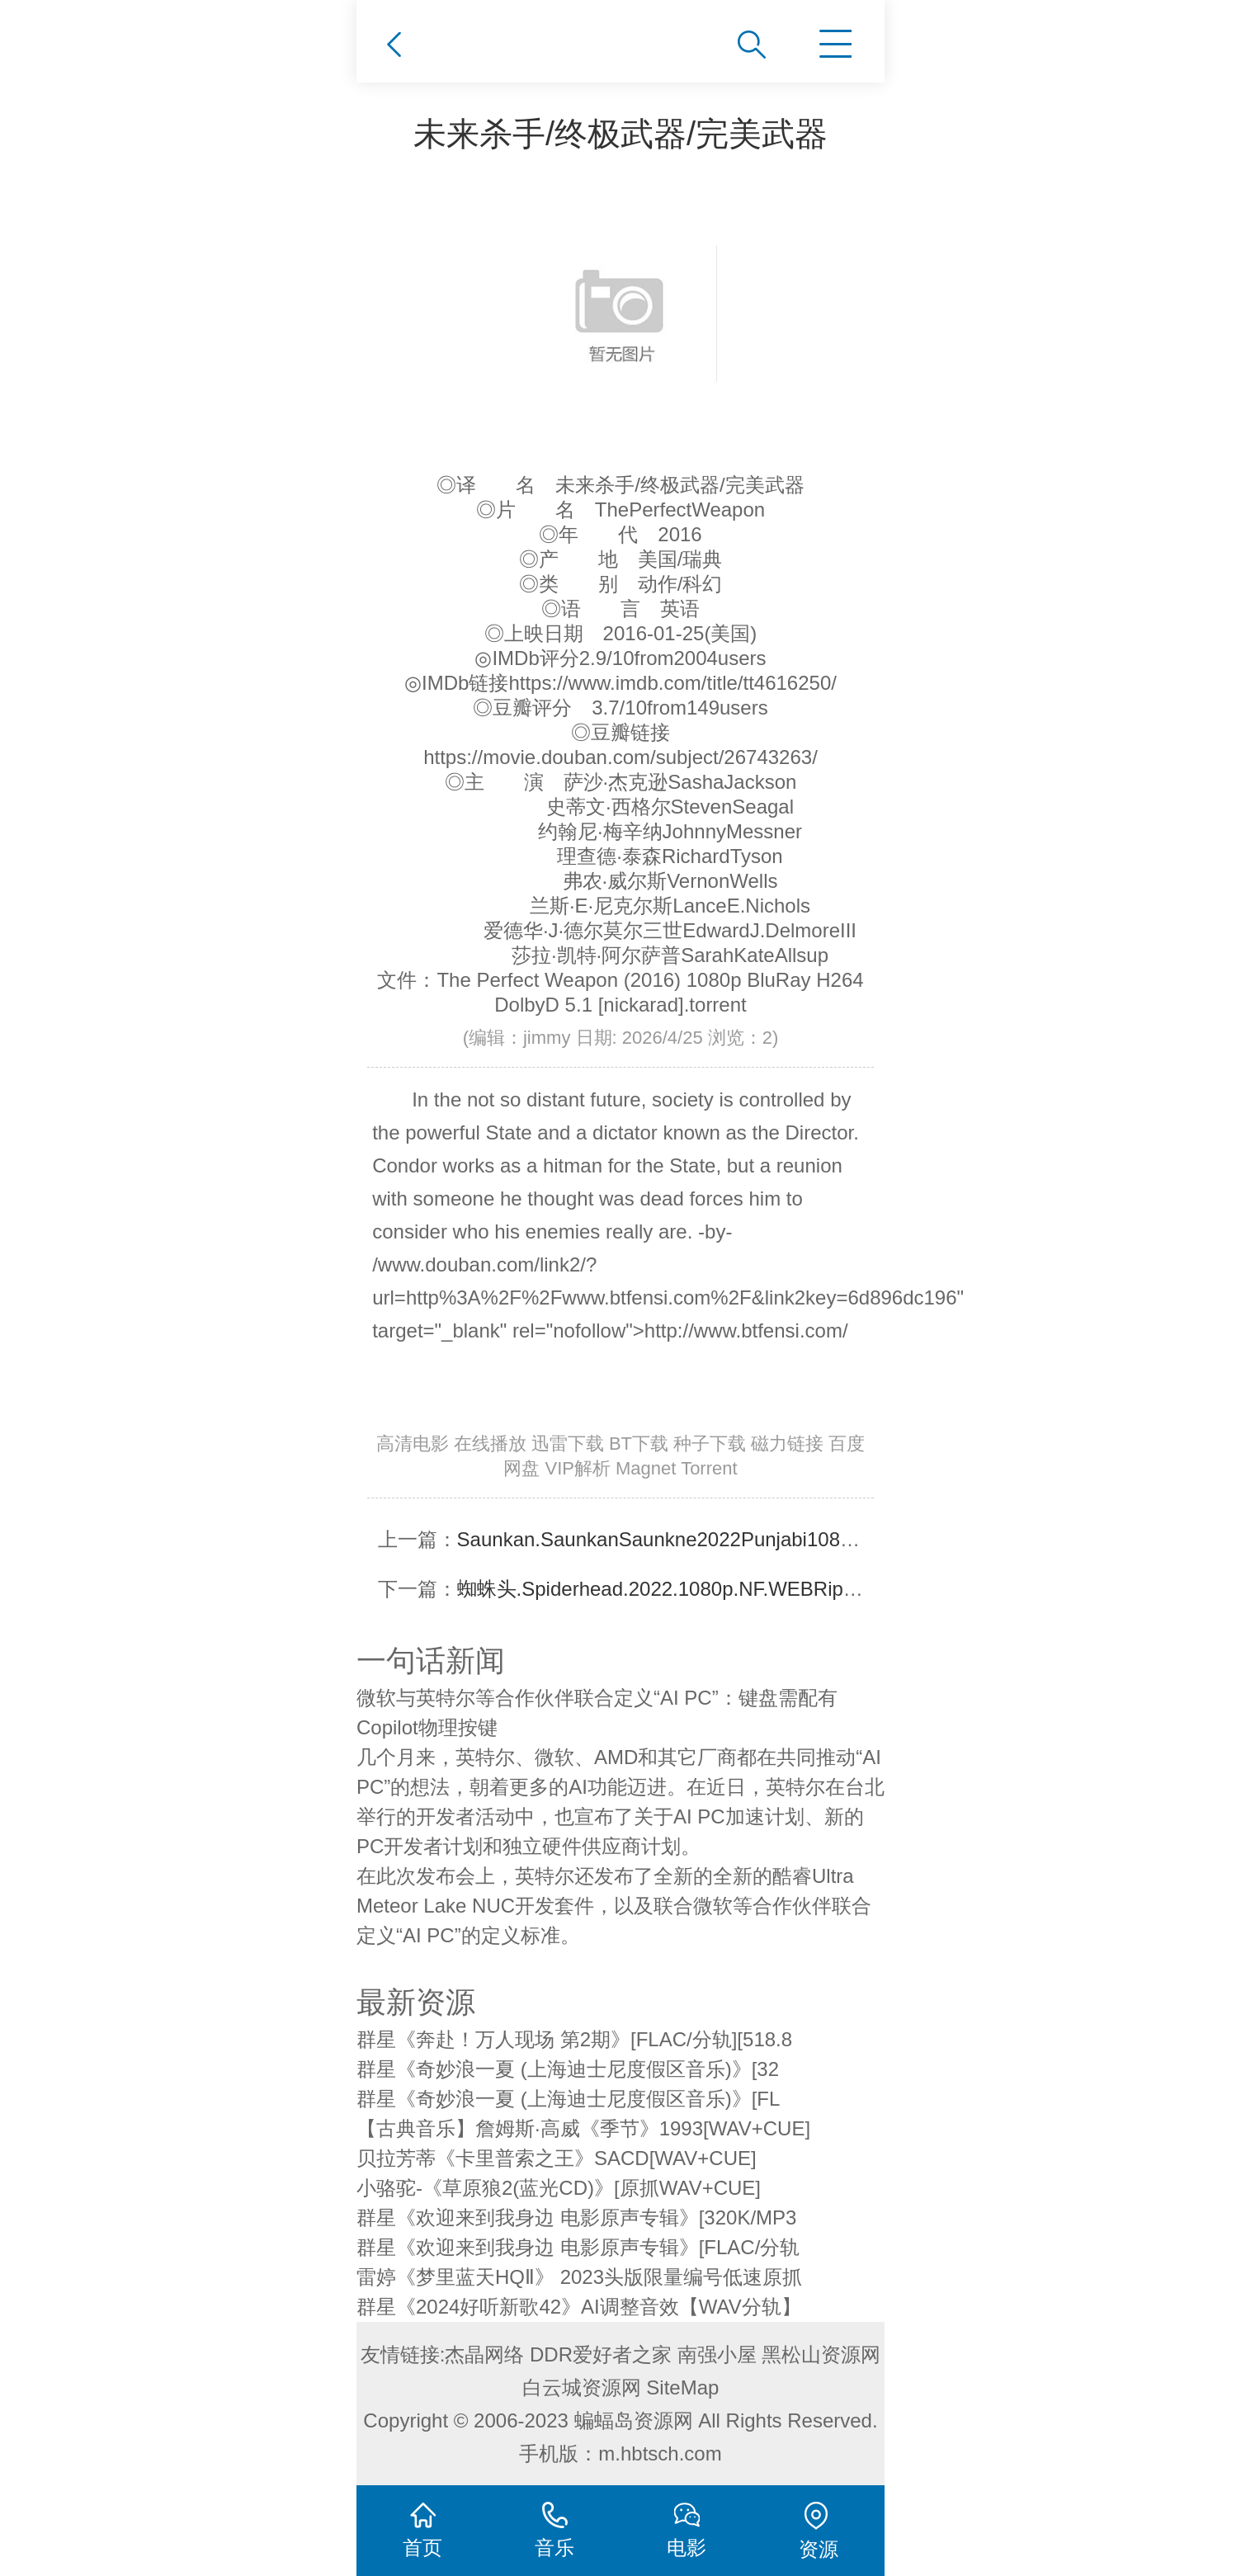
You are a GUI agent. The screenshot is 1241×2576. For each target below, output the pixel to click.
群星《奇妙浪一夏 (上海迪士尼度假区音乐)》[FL (568, 2099)
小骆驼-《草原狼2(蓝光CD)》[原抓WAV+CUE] (558, 2188)
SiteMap (682, 2387)
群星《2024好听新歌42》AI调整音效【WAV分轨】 (578, 2306)
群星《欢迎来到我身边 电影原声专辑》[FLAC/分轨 (578, 2247)
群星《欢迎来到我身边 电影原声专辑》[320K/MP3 (576, 2217)
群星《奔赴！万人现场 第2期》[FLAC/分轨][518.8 (574, 2039)
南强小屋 (717, 2354)
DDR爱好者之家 (601, 2354)
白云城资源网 (581, 2387)
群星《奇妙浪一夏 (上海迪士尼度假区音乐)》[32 (567, 2069)
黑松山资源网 (821, 2354)
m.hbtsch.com (659, 2453)
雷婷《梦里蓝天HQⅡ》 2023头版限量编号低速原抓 (579, 2277)
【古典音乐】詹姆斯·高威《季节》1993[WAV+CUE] (583, 2128)
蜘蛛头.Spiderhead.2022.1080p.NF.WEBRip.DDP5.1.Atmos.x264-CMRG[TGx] (800, 1589)
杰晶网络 (484, 2354)
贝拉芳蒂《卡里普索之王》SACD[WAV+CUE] (556, 2158)
